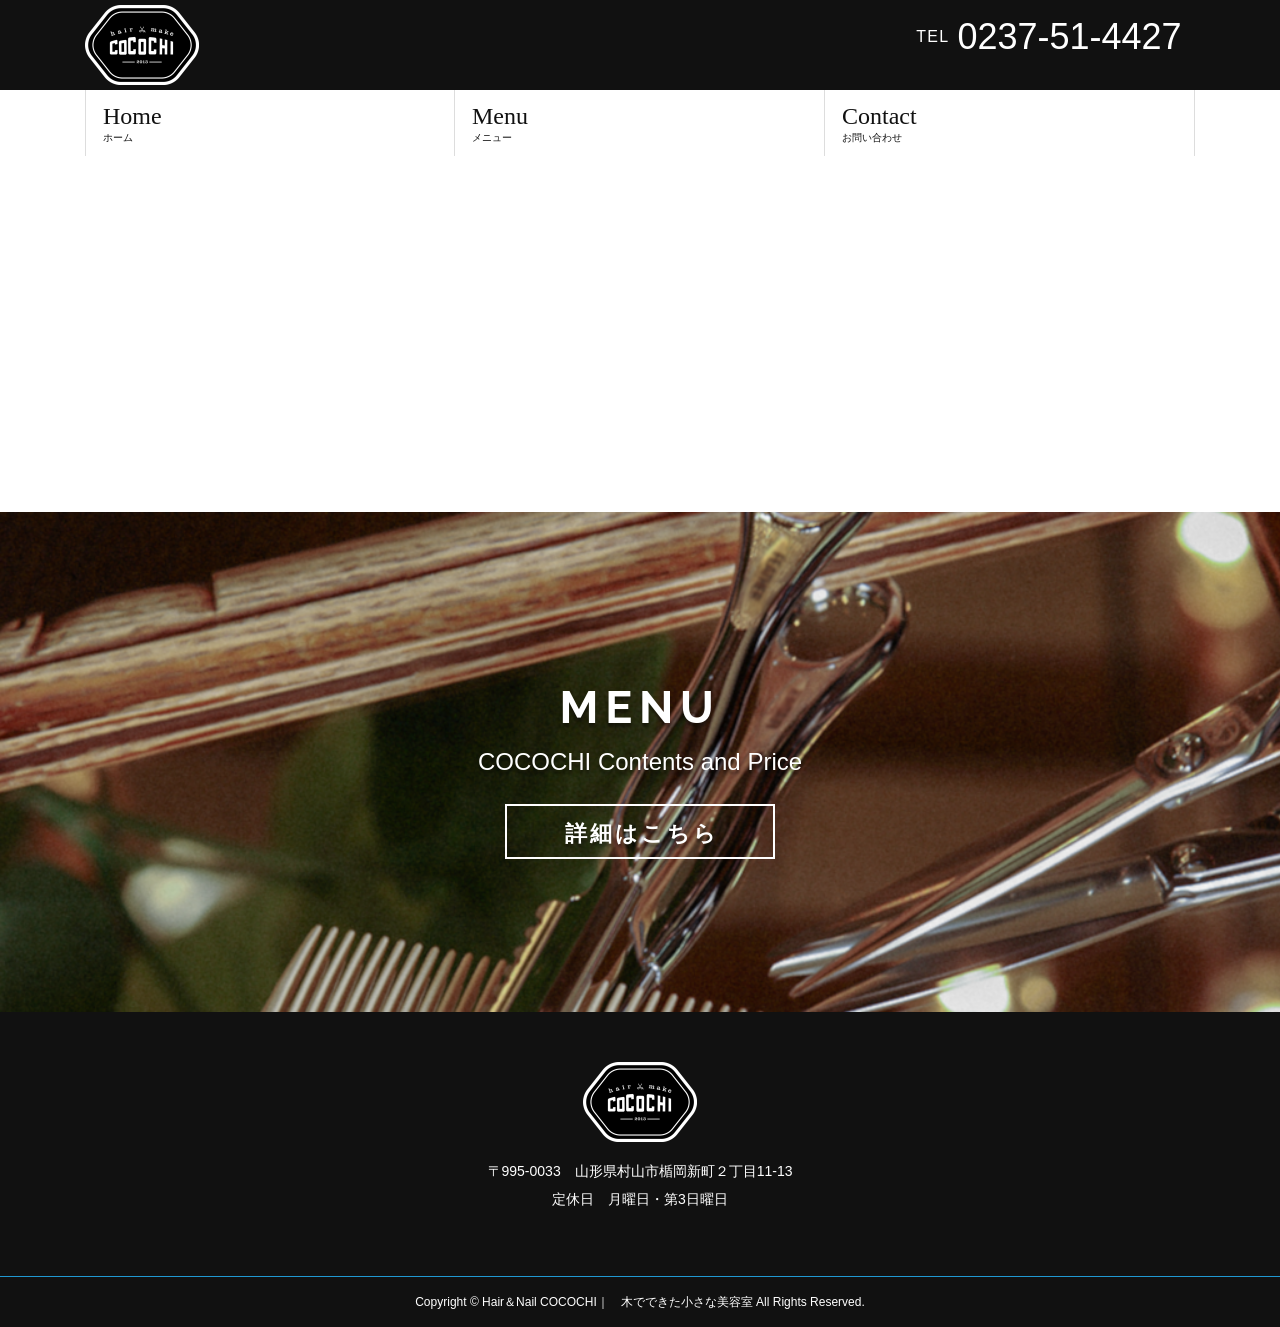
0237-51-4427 (1069, 37)
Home (270, 123)
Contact (1009, 123)
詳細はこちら (642, 833)
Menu (639, 123)
